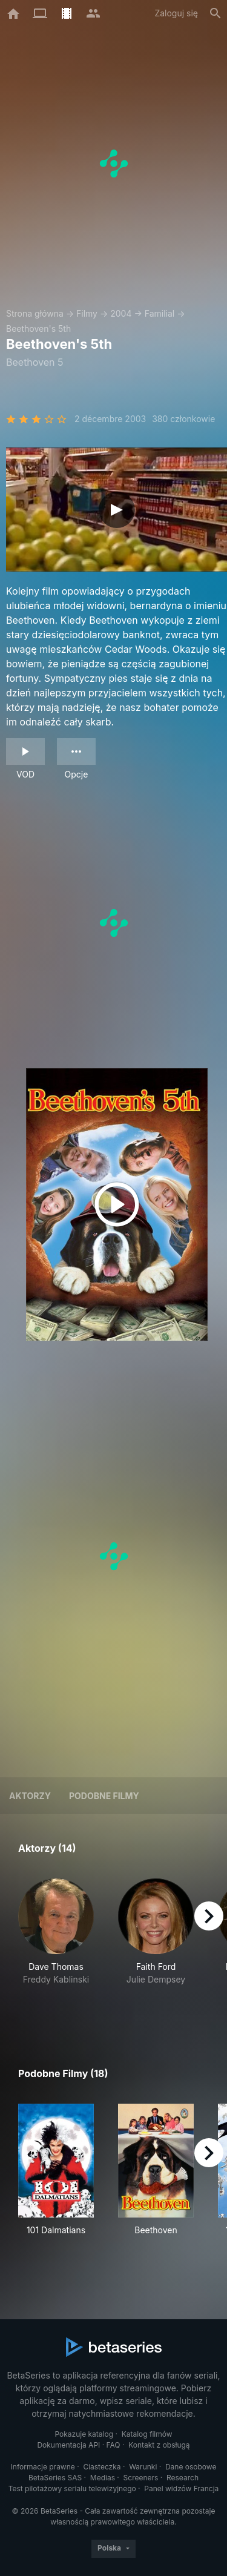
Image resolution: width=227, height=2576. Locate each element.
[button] (56, 1944)
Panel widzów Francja (181, 2488)
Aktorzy (30, 1796)
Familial (159, 313)
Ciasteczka (101, 2466)
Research (182, 2477)
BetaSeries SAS (55, 2477)
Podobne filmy (104, 1796)
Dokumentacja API (68, 2444)
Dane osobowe (191, 2466)
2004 (120, 313)
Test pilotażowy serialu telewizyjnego (72, 2488)
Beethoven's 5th (38, 328)
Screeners (141, 2477)
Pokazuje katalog (83, 2434)
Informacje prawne (43, 2466)
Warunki (143, 2466)
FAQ (113, 2444)
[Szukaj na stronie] (215, 13)
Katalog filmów (147, 2434)
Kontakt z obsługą (158, 2444)
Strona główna (35, 313)
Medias (102, 2477)
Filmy (86, 313)
